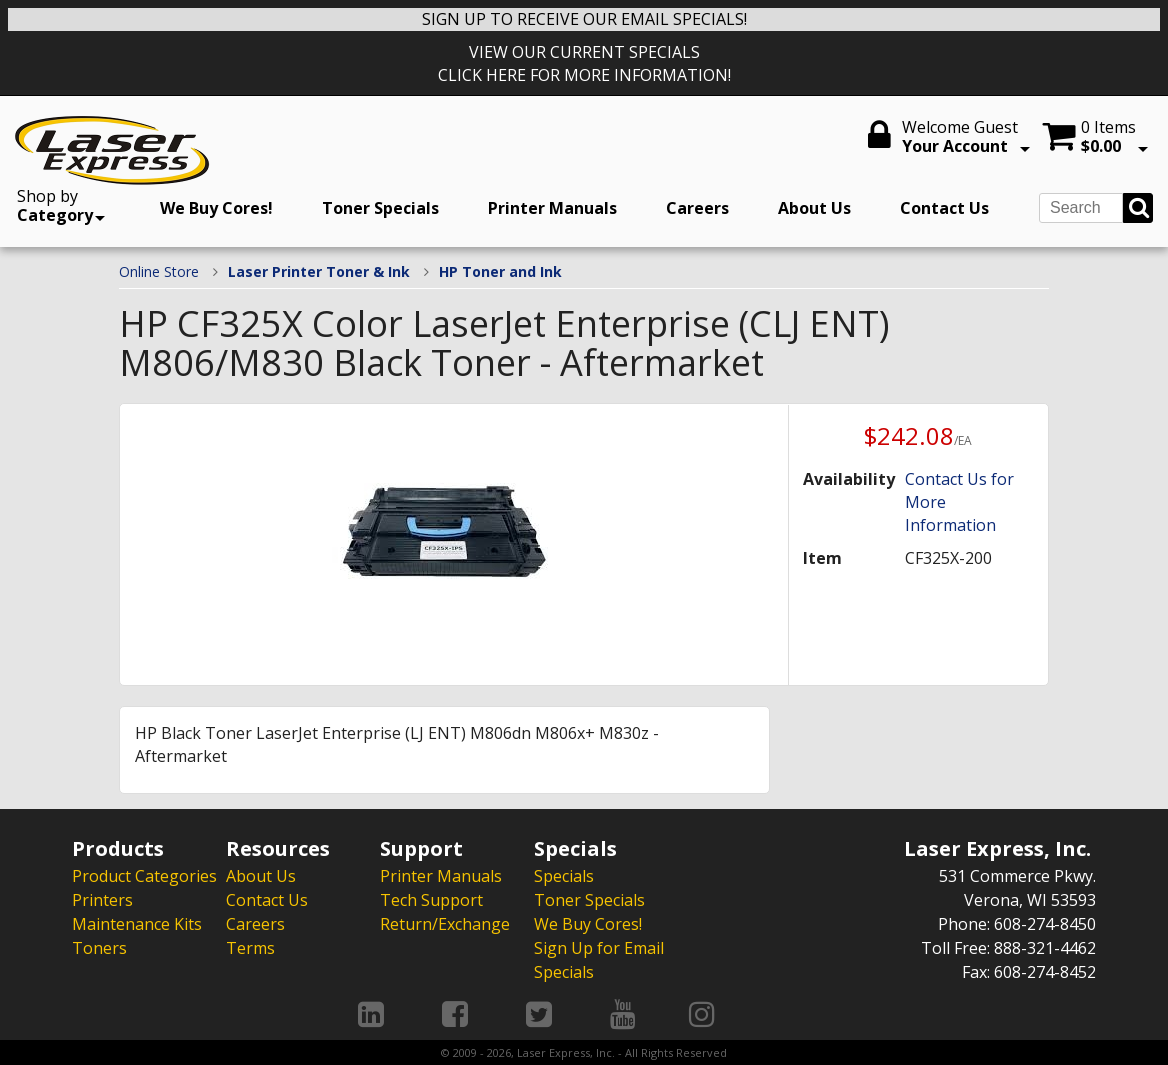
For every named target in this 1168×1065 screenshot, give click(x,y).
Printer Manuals (552, 208)
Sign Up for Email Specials (599, 960)
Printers (102, 900)
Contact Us (944, 208)
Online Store (159, 271)
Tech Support (431, 900)
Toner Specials (380, 208)
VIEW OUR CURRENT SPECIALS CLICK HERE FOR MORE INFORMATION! (584, 63)
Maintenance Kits (137, 924)
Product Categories (144, 876)
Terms (250, 948)
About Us (814, 208)
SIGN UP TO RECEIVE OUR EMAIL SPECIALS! (584, 19)
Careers (697, 208)
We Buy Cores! (216, 208)
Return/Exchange (445, 924)
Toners (99, 948)
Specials (564, 876)
